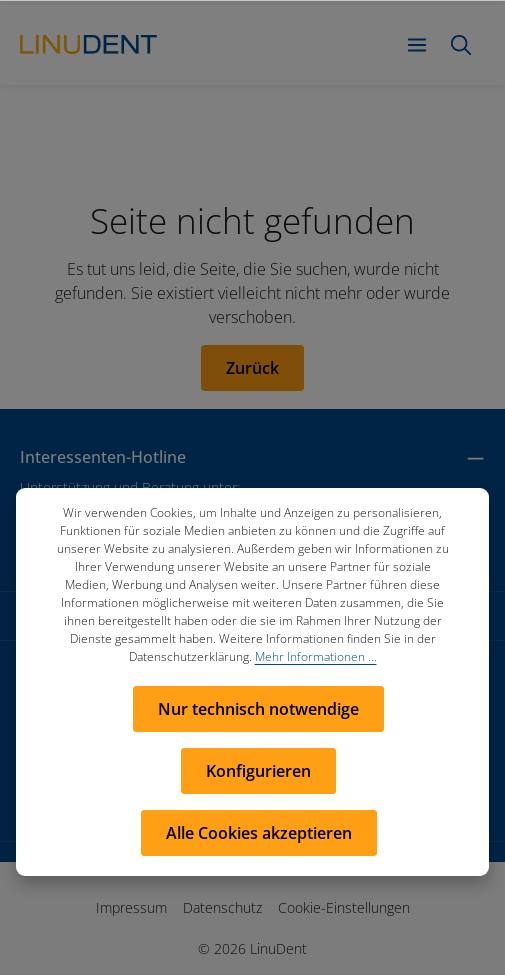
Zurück (252, 368)
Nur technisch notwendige (258, 709)
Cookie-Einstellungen (344, 907)
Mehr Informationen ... (316, 656)
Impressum (131, 907)
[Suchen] (461, 45)
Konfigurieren (258, 771)
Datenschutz (222, 907)
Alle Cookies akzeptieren (259, 833)
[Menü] (417, 45)
